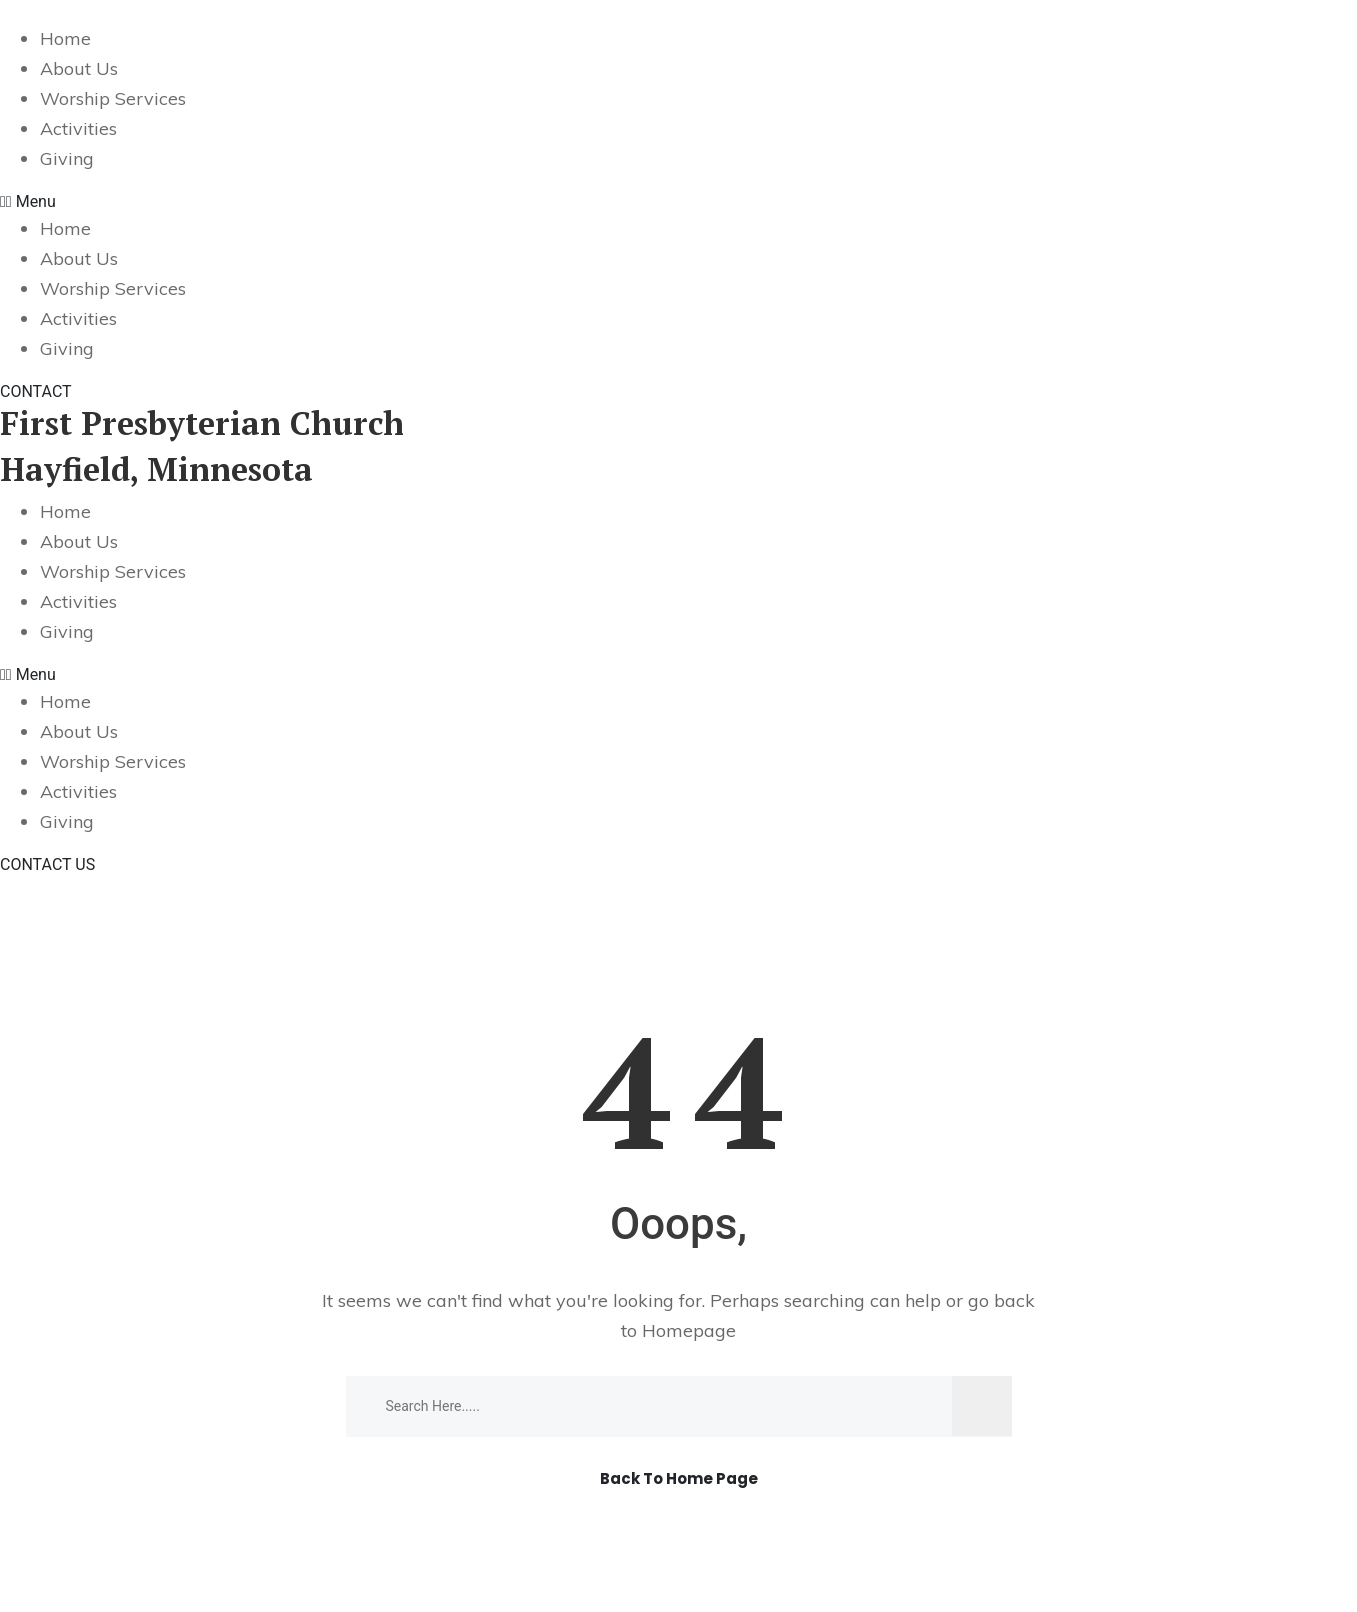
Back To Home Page (679, 1479)
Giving (67, 158)
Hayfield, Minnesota (156, 469)
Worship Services (113, 98)
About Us (79, 68)
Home (65, 38)
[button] (678, 202)
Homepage (689, 1331)
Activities (78, 128)
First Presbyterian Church (202, 423)
